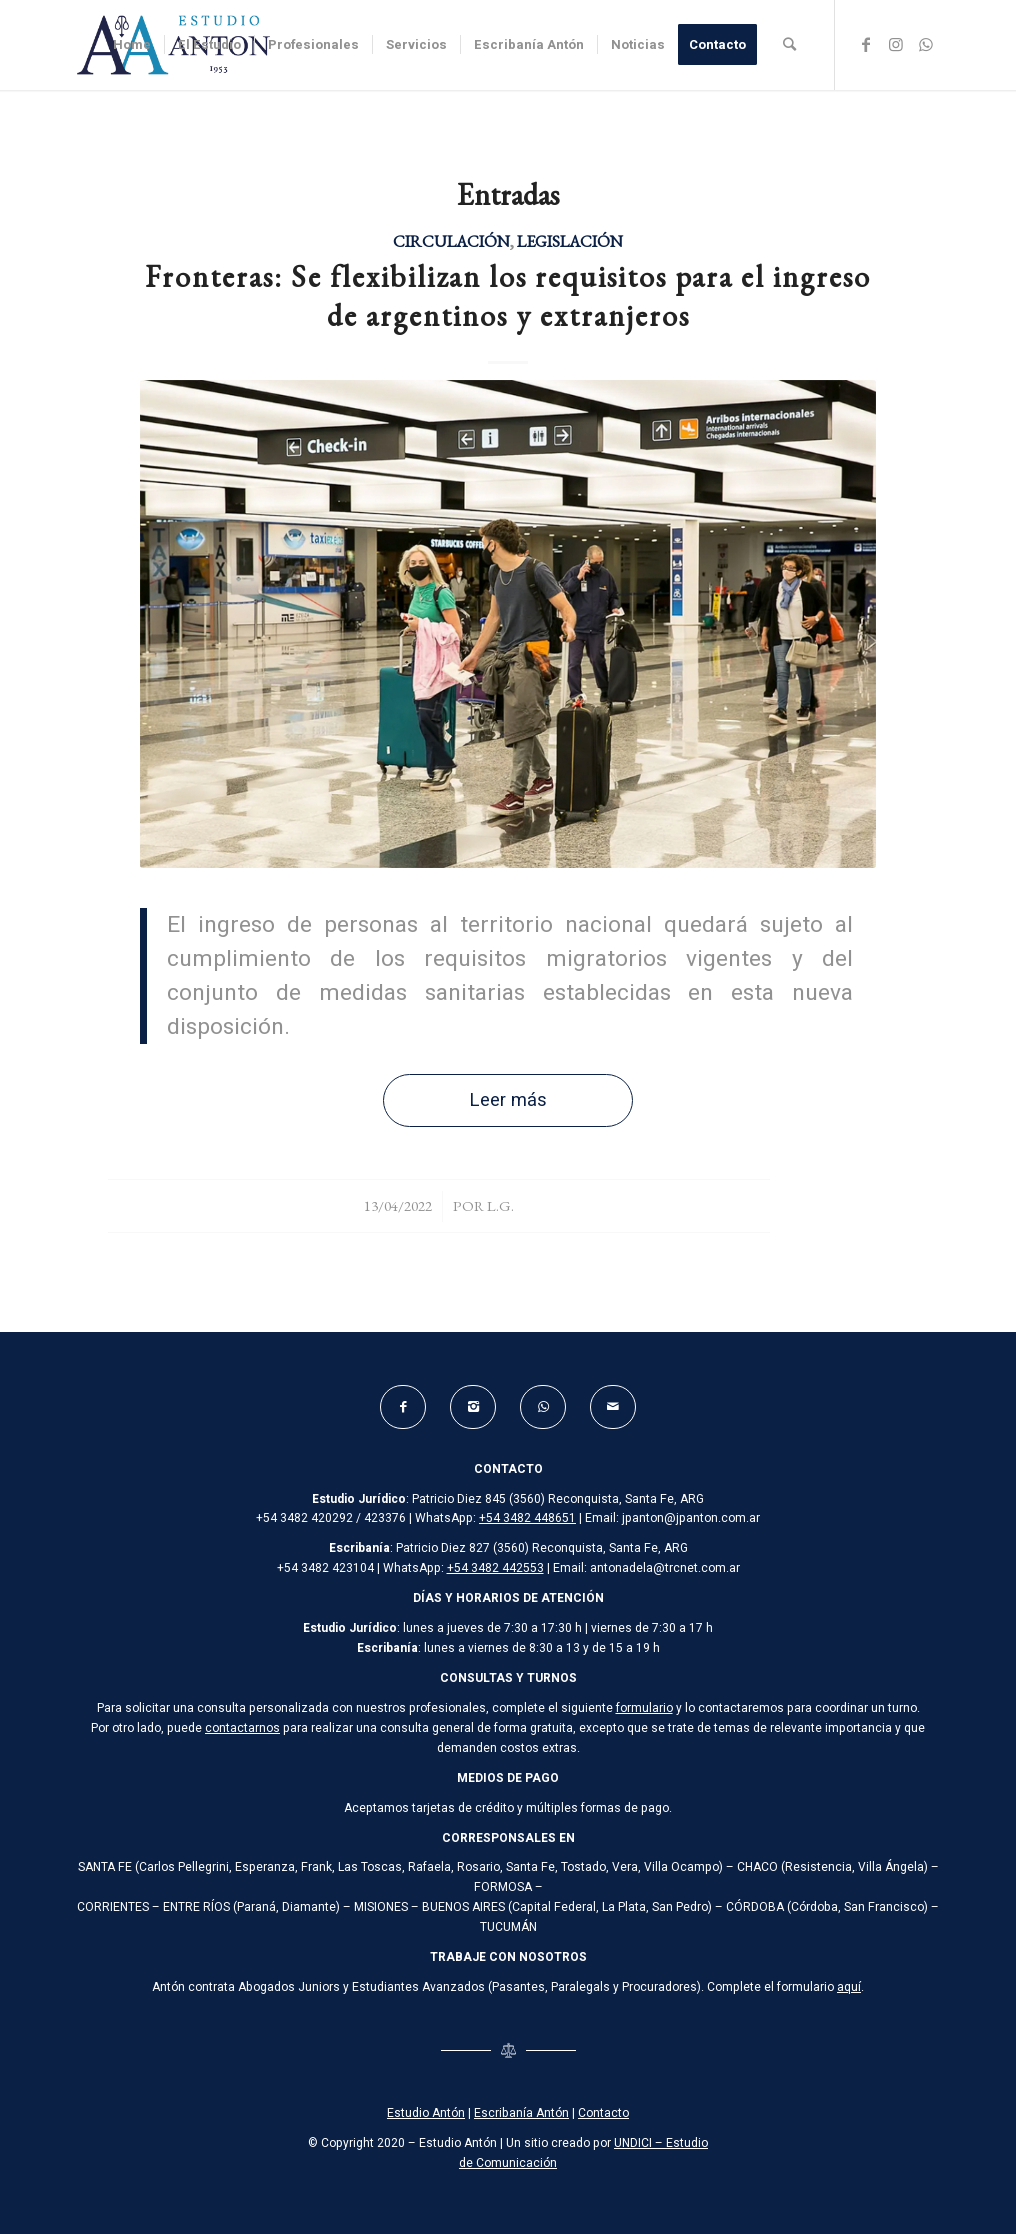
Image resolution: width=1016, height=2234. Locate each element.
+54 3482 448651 (527, 1518)
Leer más (508, 1100)
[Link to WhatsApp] (926, 44)
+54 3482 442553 (495, 1568)
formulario (644, 1708)
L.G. (500, 1205)
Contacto (603, 2113)
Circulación (451, 241)
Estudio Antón (426, 2113)
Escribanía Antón (521, 2113)
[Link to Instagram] (896, 44)
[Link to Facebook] (866, 44)
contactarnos (242, 1728)
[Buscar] (789, 45)
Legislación (570, 241)
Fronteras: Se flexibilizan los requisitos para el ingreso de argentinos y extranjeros (508, 296)
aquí (849, 1987)
